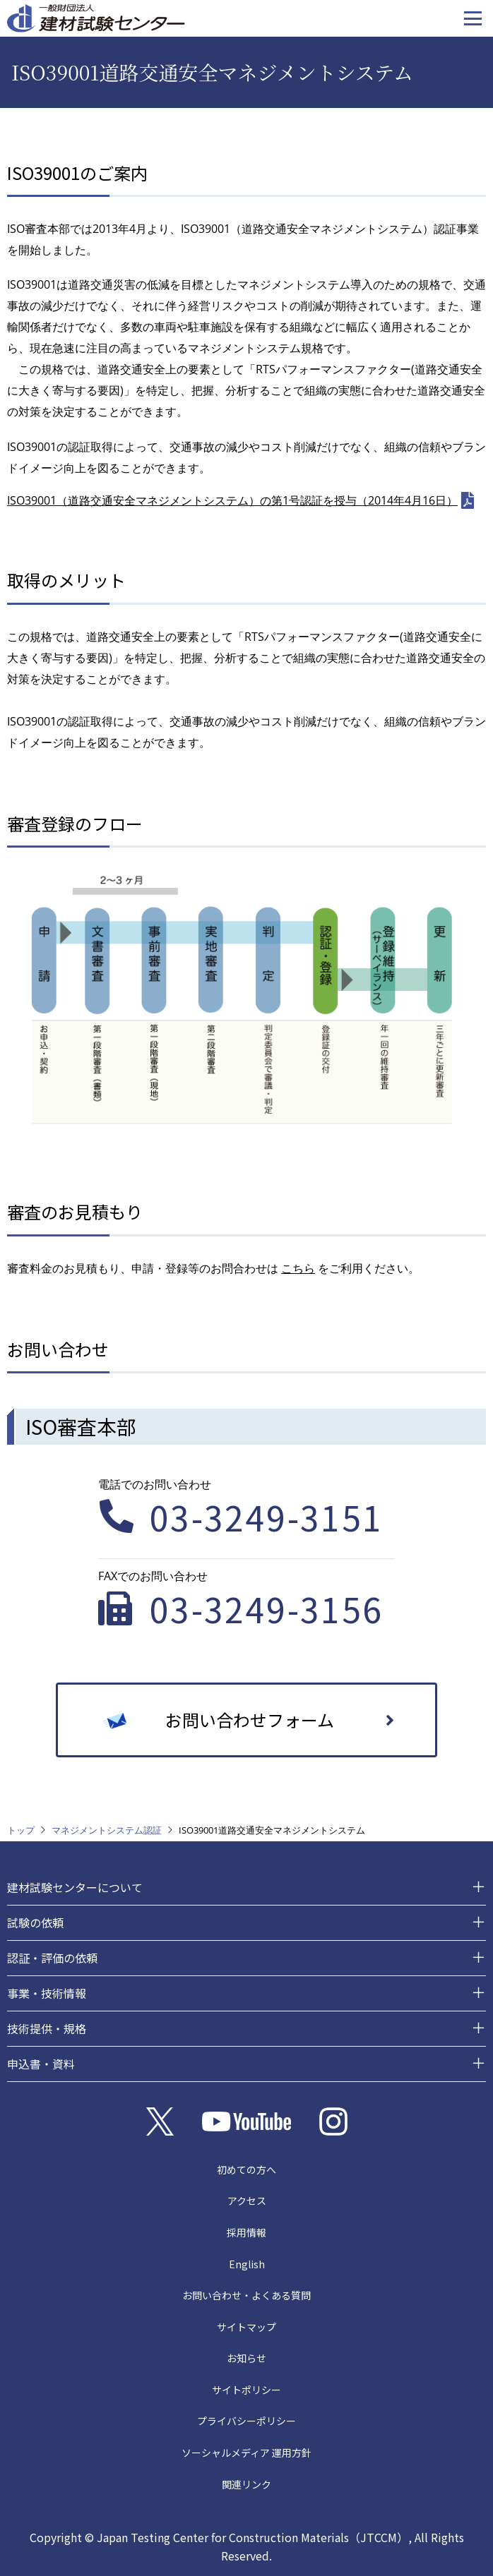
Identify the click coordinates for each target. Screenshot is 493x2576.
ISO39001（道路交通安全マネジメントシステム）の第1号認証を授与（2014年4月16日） (232, 500)
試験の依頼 (35, 1922)
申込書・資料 (41, 2063)
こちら (298, 1268)
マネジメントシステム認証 (107, 1830)
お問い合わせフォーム (249, 1719)
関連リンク (246, 2484)
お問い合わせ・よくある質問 (246, 2295)
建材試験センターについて (75, 1887)
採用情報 (246, 2232)
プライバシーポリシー (246, 2421)
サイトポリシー (246, 2390)
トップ (21, 1830)
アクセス (246, 2200)
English (247, 2264)
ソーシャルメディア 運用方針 (246, 2452)
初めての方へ (246, 2169)
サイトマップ (246, 2327)
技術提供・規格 (46, 2028)
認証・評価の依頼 (52, 1957)
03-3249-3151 (267, 1516)
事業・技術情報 (46, 1993)
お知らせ (246, 2358)
